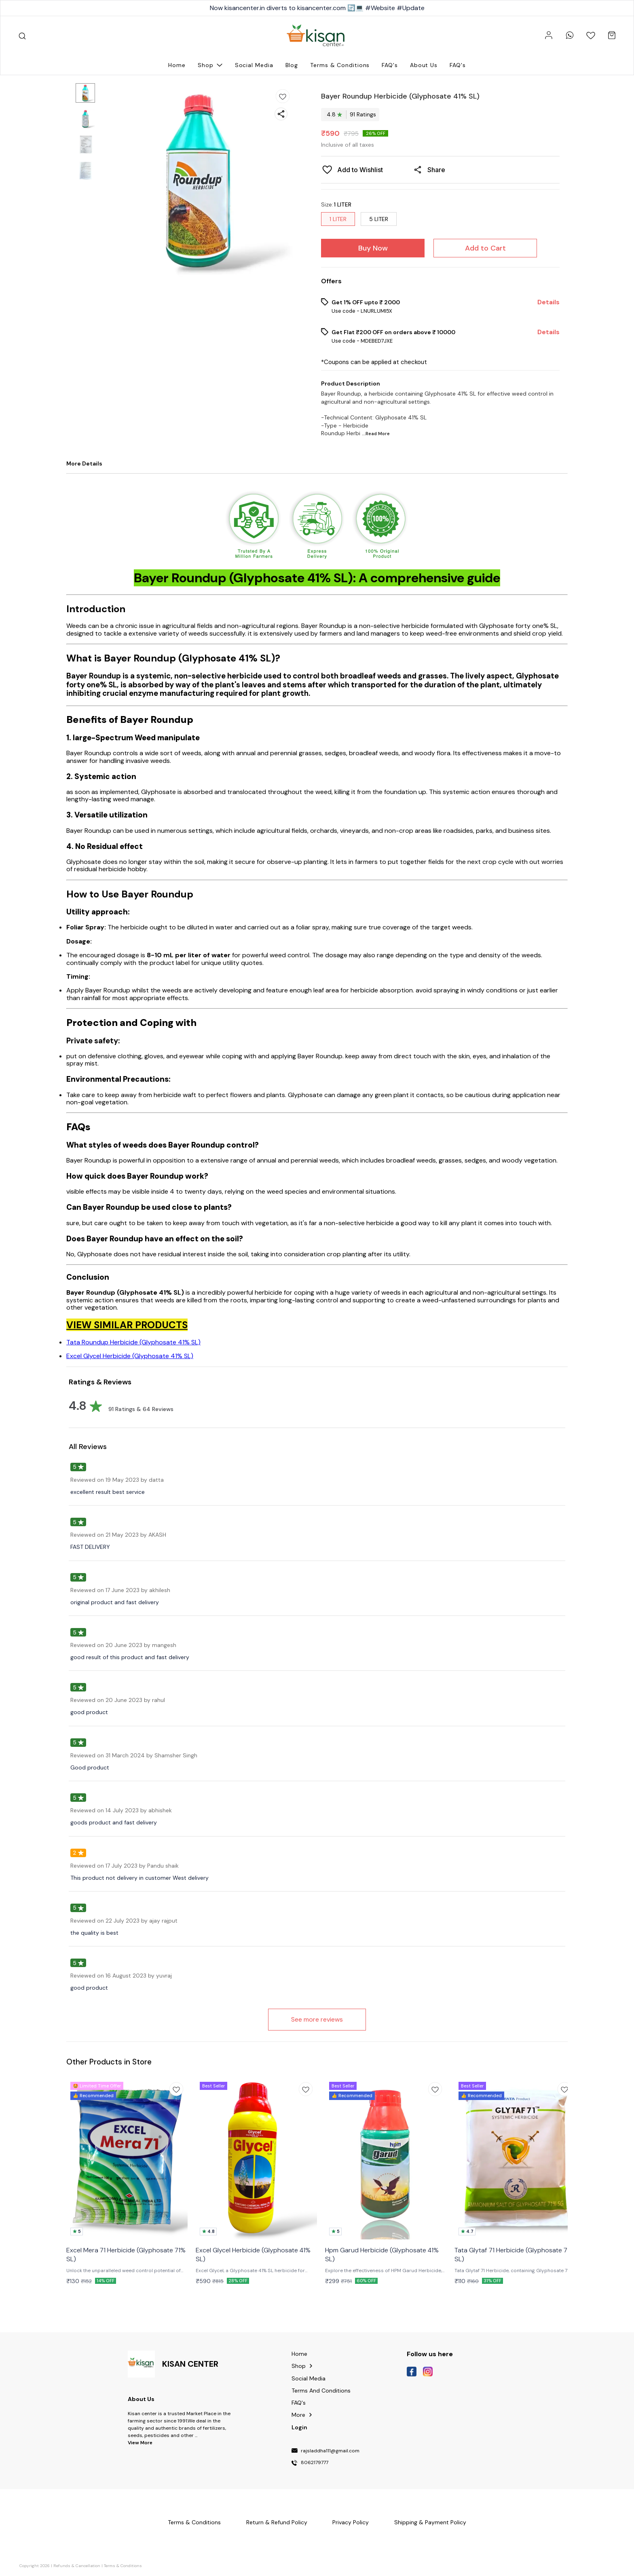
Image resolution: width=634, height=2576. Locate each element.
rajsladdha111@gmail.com (330, 2451)
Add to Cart (485, 248)
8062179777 (314, 2463)
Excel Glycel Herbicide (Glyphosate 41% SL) (129, 1356)
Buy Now (373, 248)
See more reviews (317, 2019)
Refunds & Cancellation (76, 2565)
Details (548, 302)
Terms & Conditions (123, 2565)
